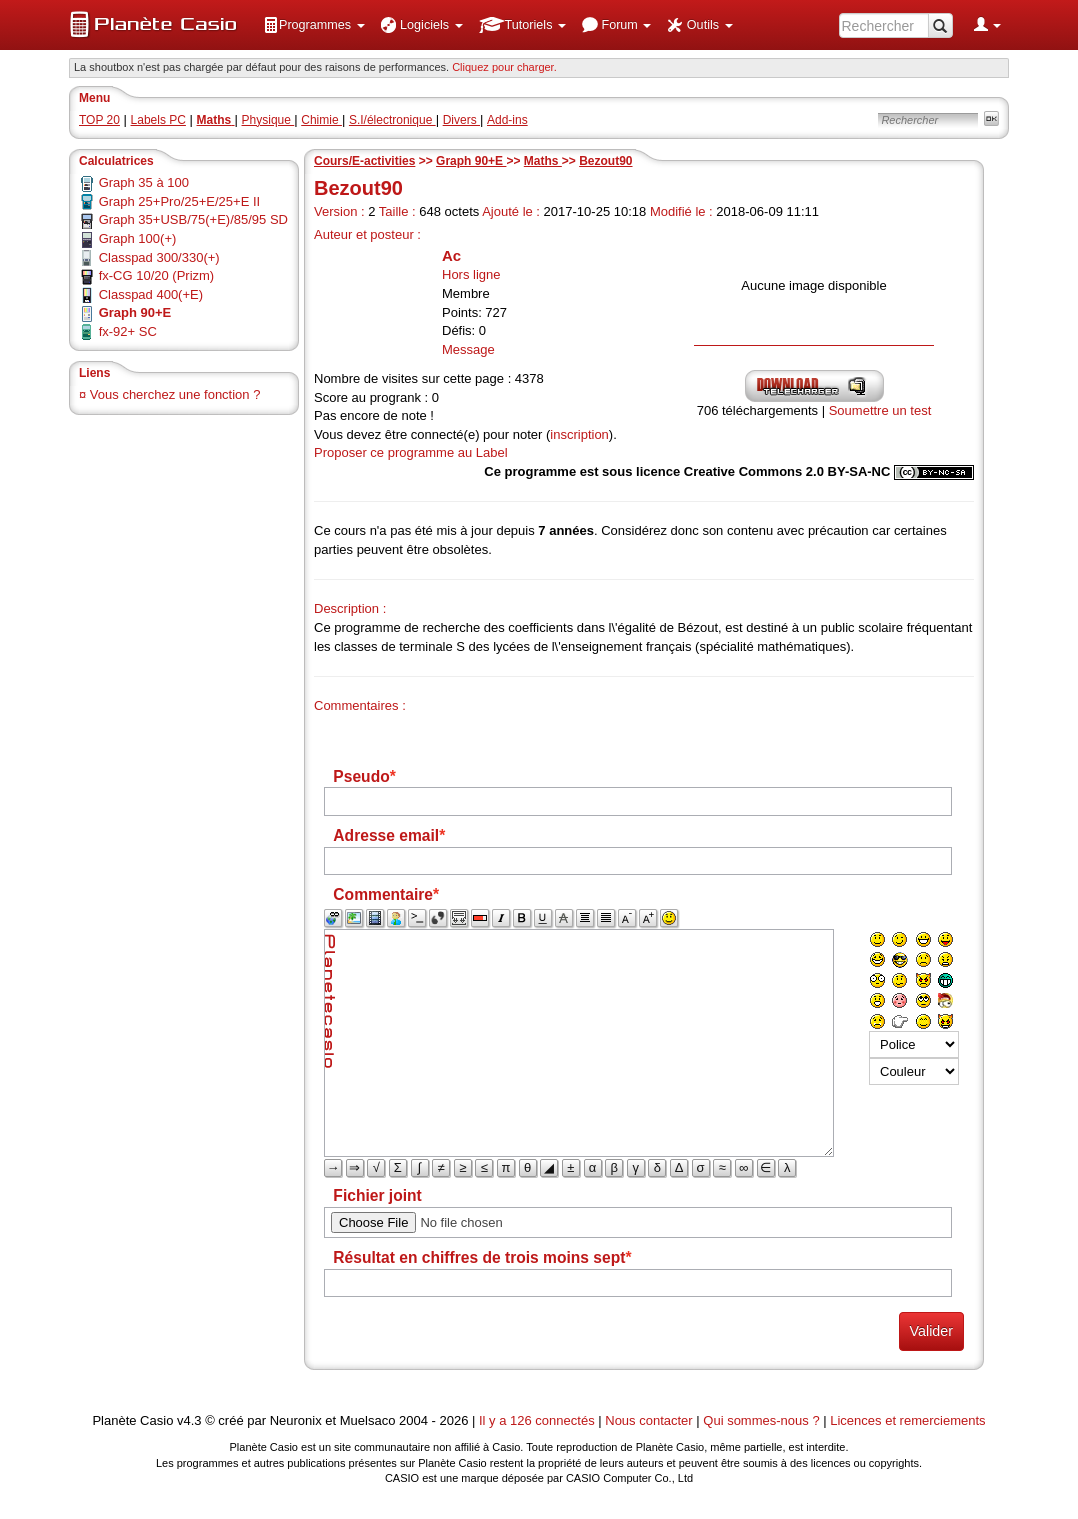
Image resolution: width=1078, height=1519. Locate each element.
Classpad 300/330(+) (159, 257)
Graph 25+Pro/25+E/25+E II (180, 201)
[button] (314, 25)
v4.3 (189, 1420)
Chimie (321, 120)
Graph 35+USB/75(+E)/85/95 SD (193, 219)
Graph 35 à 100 (144, 182)
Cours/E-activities (364, 161)
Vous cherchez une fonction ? (175, 394)
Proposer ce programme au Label (411, 452)
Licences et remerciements (907, 1420)
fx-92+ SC (128, 331)
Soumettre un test (880, 410)
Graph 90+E (471, 161)
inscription (579, 434)
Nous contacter (648, 1420)
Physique (268, 120)
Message (468, 349)
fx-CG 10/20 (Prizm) (157, 275)
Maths (543, 161)
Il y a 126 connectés (538, 1420)
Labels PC (158, 120)
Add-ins (507, 120)
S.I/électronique (392, 120)
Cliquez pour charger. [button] (504, 67)
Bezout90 (605, 161)
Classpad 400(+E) (151, 294)
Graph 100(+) (138, 238)
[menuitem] (314, 25)
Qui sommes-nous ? (761, 1420)
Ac (451, 255)
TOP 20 (99, 120)
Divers (461, 120)
